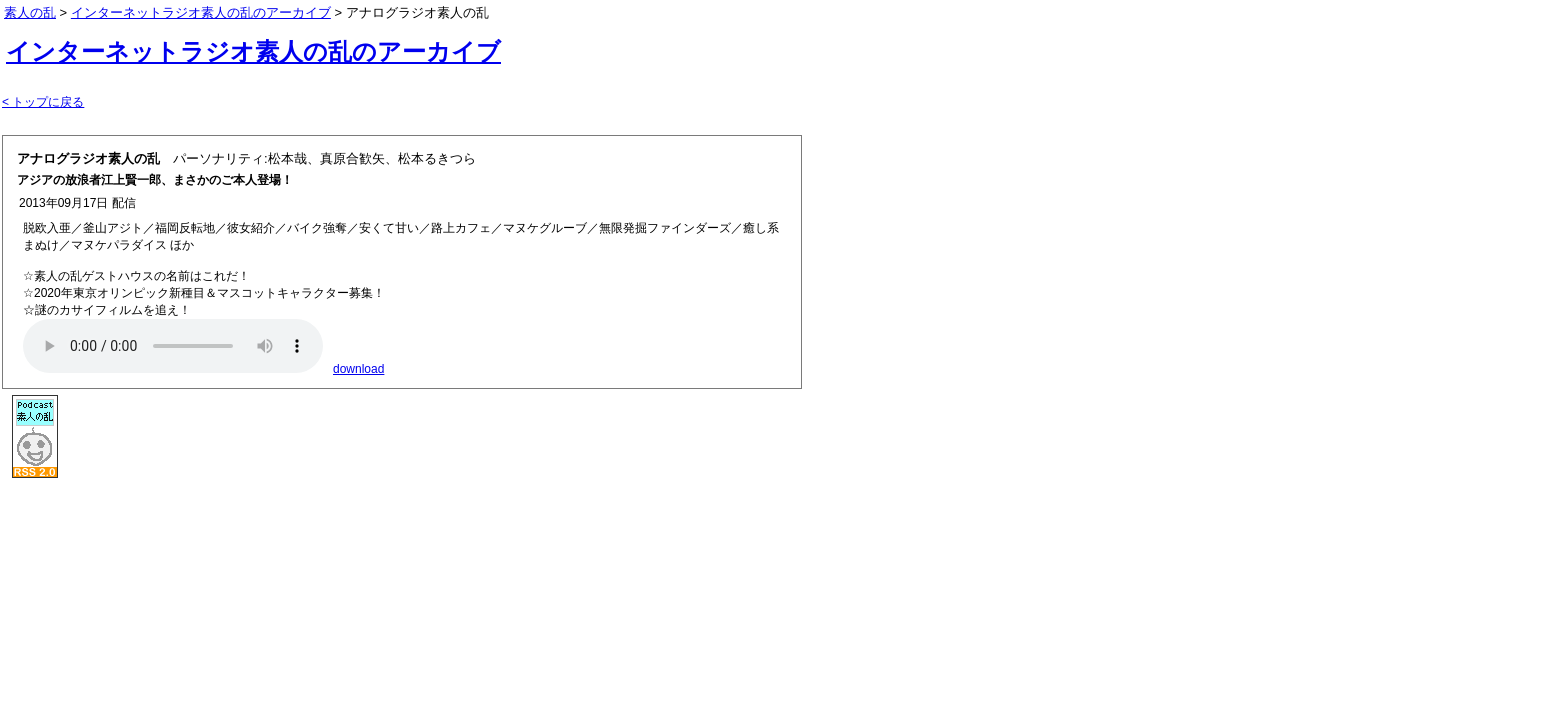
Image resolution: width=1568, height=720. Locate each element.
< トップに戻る (43, 102)
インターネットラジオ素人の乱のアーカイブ (253, 51)
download (358, 369)
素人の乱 (30, 12)
